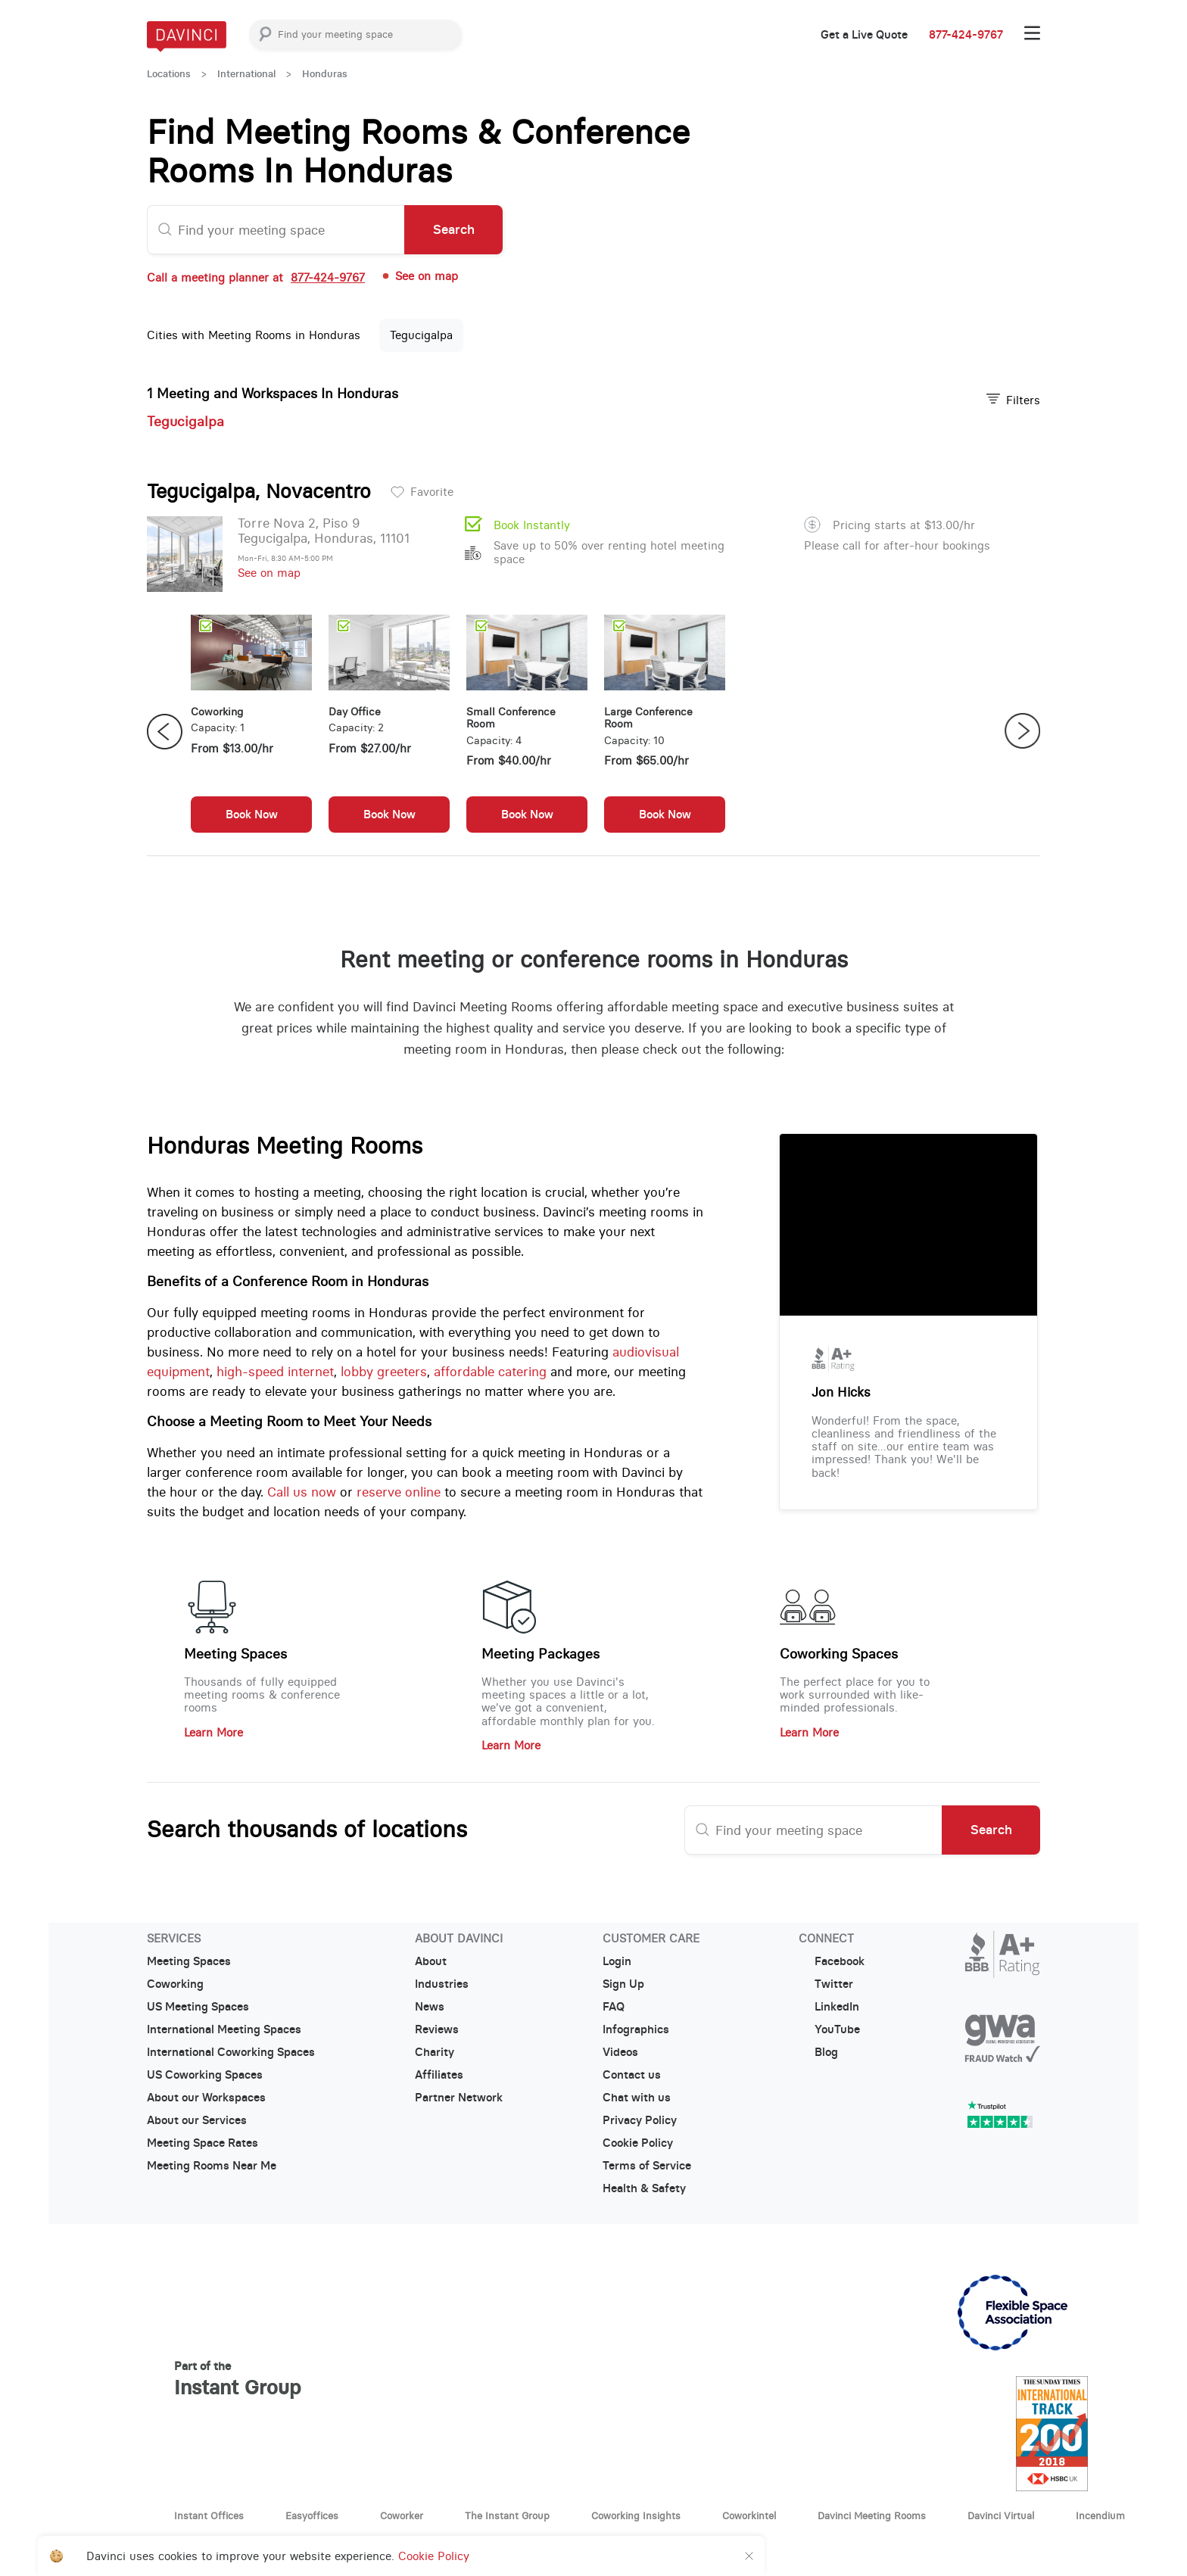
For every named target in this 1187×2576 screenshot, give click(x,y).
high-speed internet (275, 1371)
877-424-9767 (966, 35)
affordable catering (490, 1371)
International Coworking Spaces (231, 2052)
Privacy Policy (640, 2120)
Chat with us (637, 2097)
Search (454, 229)
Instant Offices (209, 2515)
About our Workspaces (206, 2097)
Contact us (632, 2075)
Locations (169, 73)
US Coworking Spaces (205, 2075)
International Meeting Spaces (224, 2029)
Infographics (636, 2029)
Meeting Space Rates (202, 2143)
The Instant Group (507, 2515)
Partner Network (459, 2097)
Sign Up (623, 1984)
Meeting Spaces (235, 1654)
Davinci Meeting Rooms (872, 2515)
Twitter (826, 1984)
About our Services (197, 2120)
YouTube (829, 2029)
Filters (1013, 400)
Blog (818, 2052)
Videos (620, 2052)
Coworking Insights (636, 2515)
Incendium (1100, 2515)
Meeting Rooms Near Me (211, 2166)
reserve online (399, 1492)
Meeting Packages (540, 1654)
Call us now (301, 1492)
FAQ (614, 2007)
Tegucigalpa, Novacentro (259, 491)
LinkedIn (829, 2007)
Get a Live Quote (864, 35)
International (246, 73)
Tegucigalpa (421, 335)
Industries (442, 1984)
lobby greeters (384, 1371)
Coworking (175, 1984)
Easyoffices (311, 2515)
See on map (419, 275)
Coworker (401, 2515)
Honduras (324, 73)
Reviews (437, 2029)
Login (617, 1961)
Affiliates (439, 2075)
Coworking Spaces (839, 1654)
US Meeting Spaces (198, 2007)
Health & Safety (644, 2188)
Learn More (213, 1732)
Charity (434, 2052)
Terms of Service (647, 2166)
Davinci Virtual (1000, 2515)
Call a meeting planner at (256, 277)
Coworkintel (749, 2515)
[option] (251, 731)
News (429, 2007)
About (431, 1961)
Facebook (832, 1961)
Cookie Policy (638, 2143)
